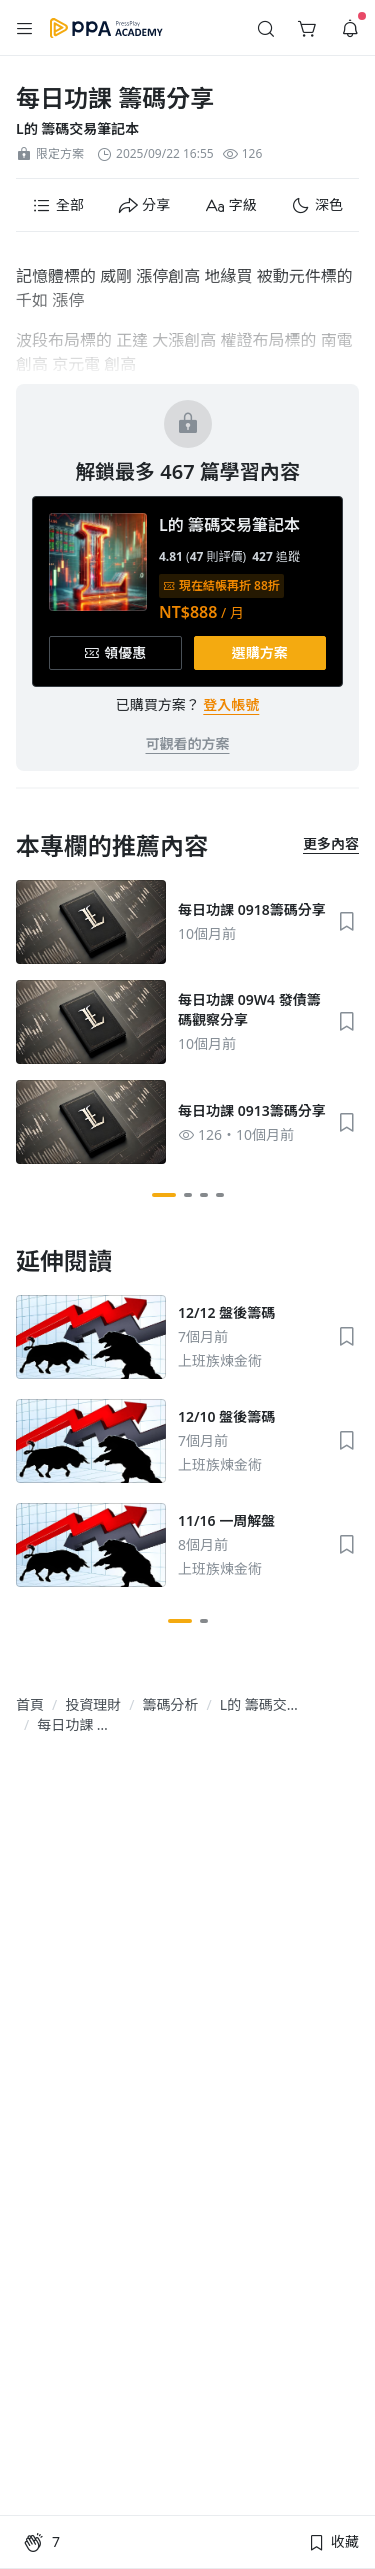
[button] (25, 28)
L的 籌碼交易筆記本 (77, 128)
